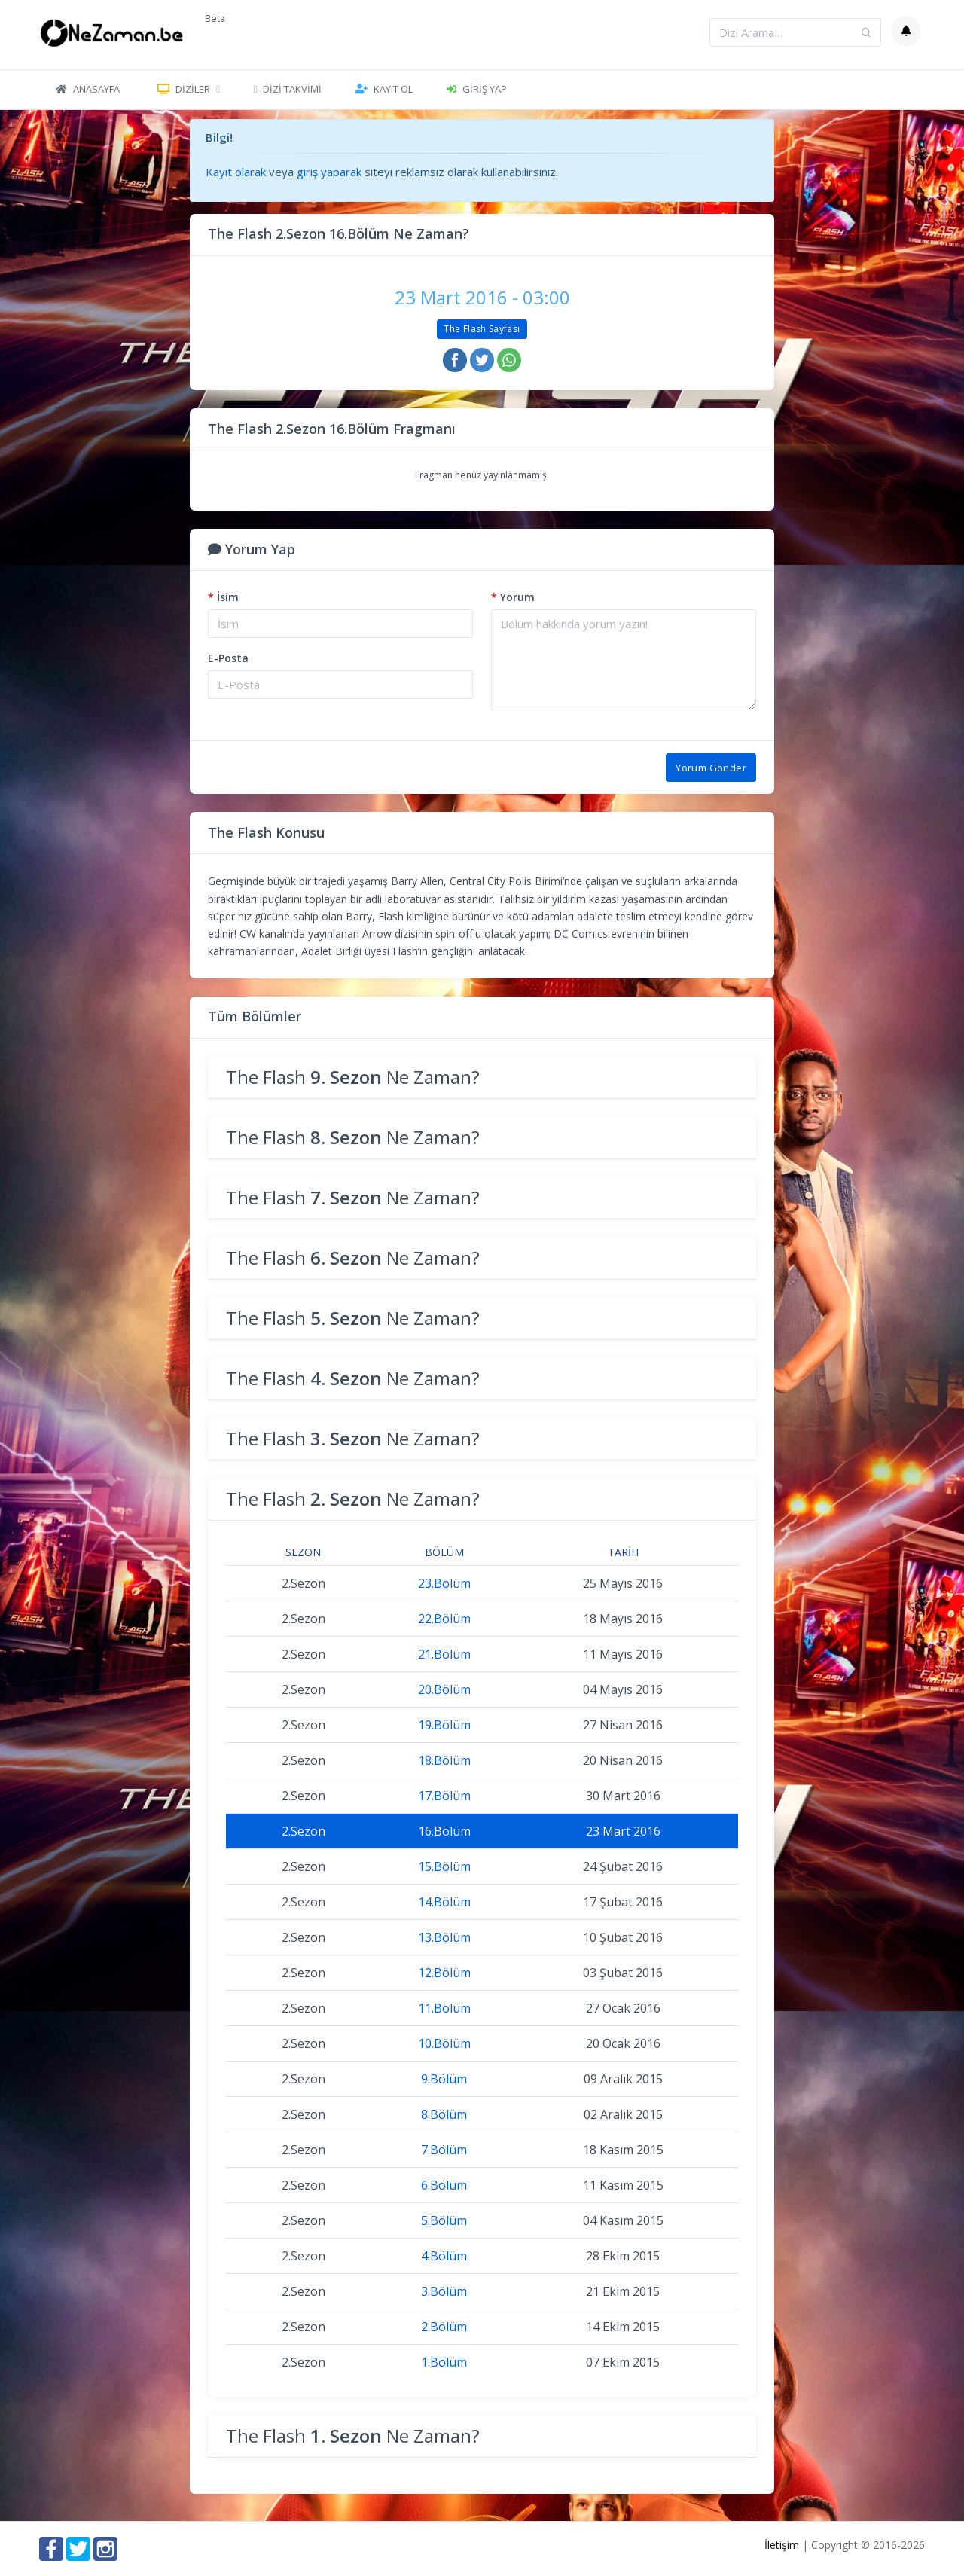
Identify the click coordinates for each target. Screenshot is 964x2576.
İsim (223, 597)
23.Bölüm (444, 1583)
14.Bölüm (444, 1902)
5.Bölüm (444, 2220)
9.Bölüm (444, 2079)
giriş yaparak (329, 171)
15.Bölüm (444, 1866)
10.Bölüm (444, 2043)
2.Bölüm (444, 2326)
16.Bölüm (444, 1831)
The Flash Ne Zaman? (353, 1076)
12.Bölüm (444, 1972)
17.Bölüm (444, 1795)
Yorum (513, 597)
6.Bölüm (444, 2185)
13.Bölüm (444, 1937)
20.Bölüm (444, 1689)
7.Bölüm (444, 2149)
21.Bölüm (444, 1654)
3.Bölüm (444, 2291)
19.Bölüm (444, 1725)
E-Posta (228, 658)
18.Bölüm (444, 1760)
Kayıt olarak (236, 171)
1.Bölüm (444, 2362)
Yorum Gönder (711, 767)
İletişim (781, 2545)
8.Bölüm (444, 2114)
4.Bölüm (444, 2256)
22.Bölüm (444, 1618)
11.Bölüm (444, 2008)
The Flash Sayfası (482, 328)
